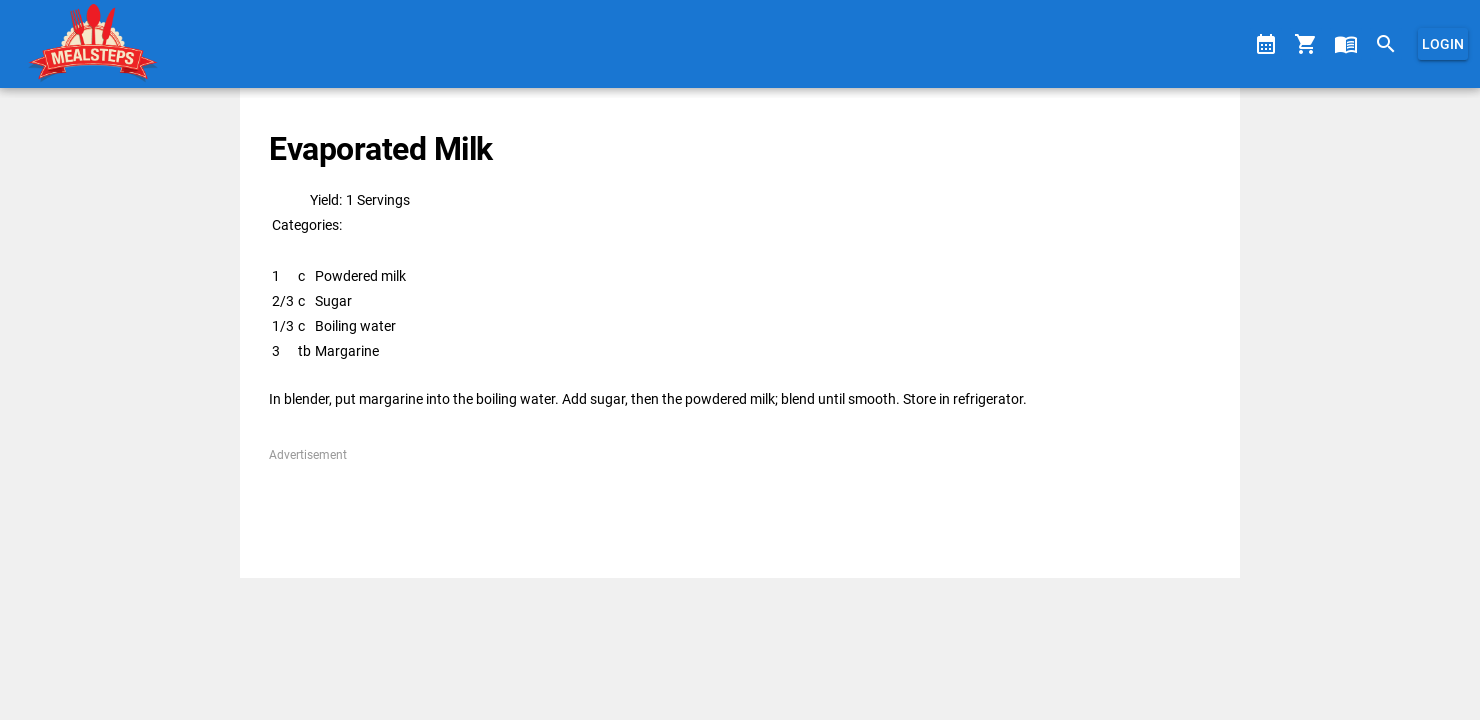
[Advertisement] (739, 509)
